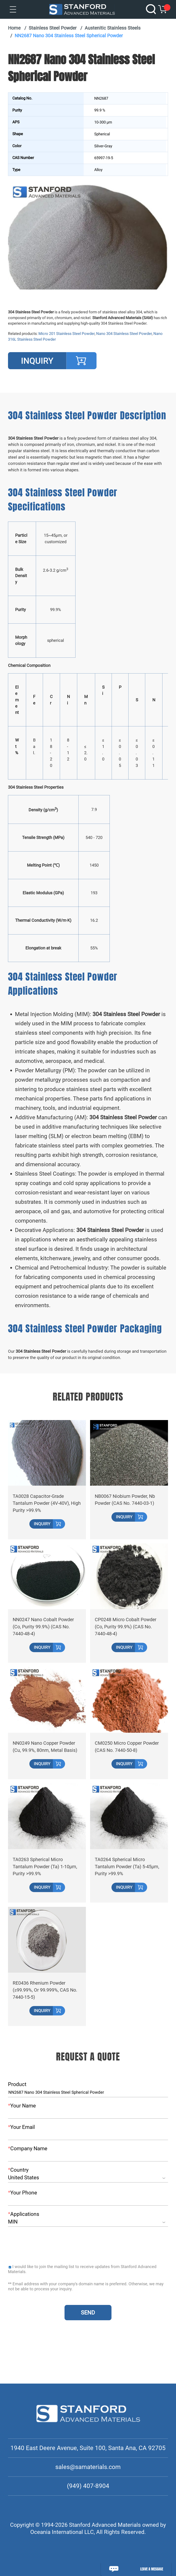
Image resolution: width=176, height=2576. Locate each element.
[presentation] (34, 2248)
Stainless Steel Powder (53, 28)
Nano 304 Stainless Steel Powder (124, 333)
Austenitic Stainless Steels (113, 28)
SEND (88, 2312)
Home (14, 28)
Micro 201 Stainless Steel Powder (66, 333)
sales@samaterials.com (88, 2467)
